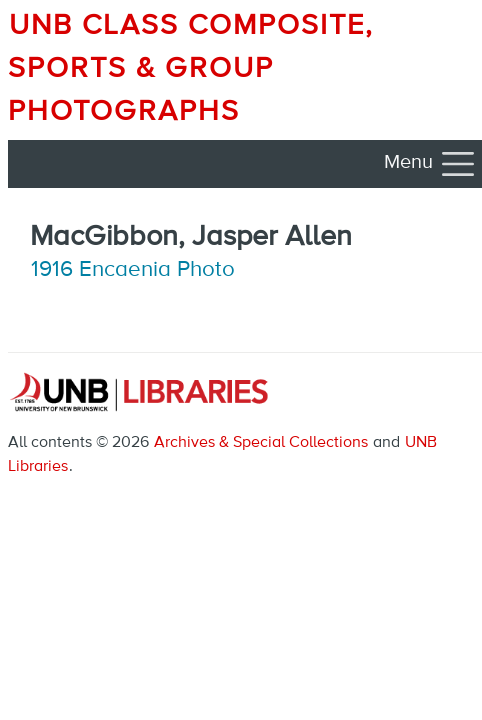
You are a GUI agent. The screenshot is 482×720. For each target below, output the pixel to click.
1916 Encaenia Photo (133, 270)
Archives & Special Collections (261, 443)
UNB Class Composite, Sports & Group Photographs (191, 69)
